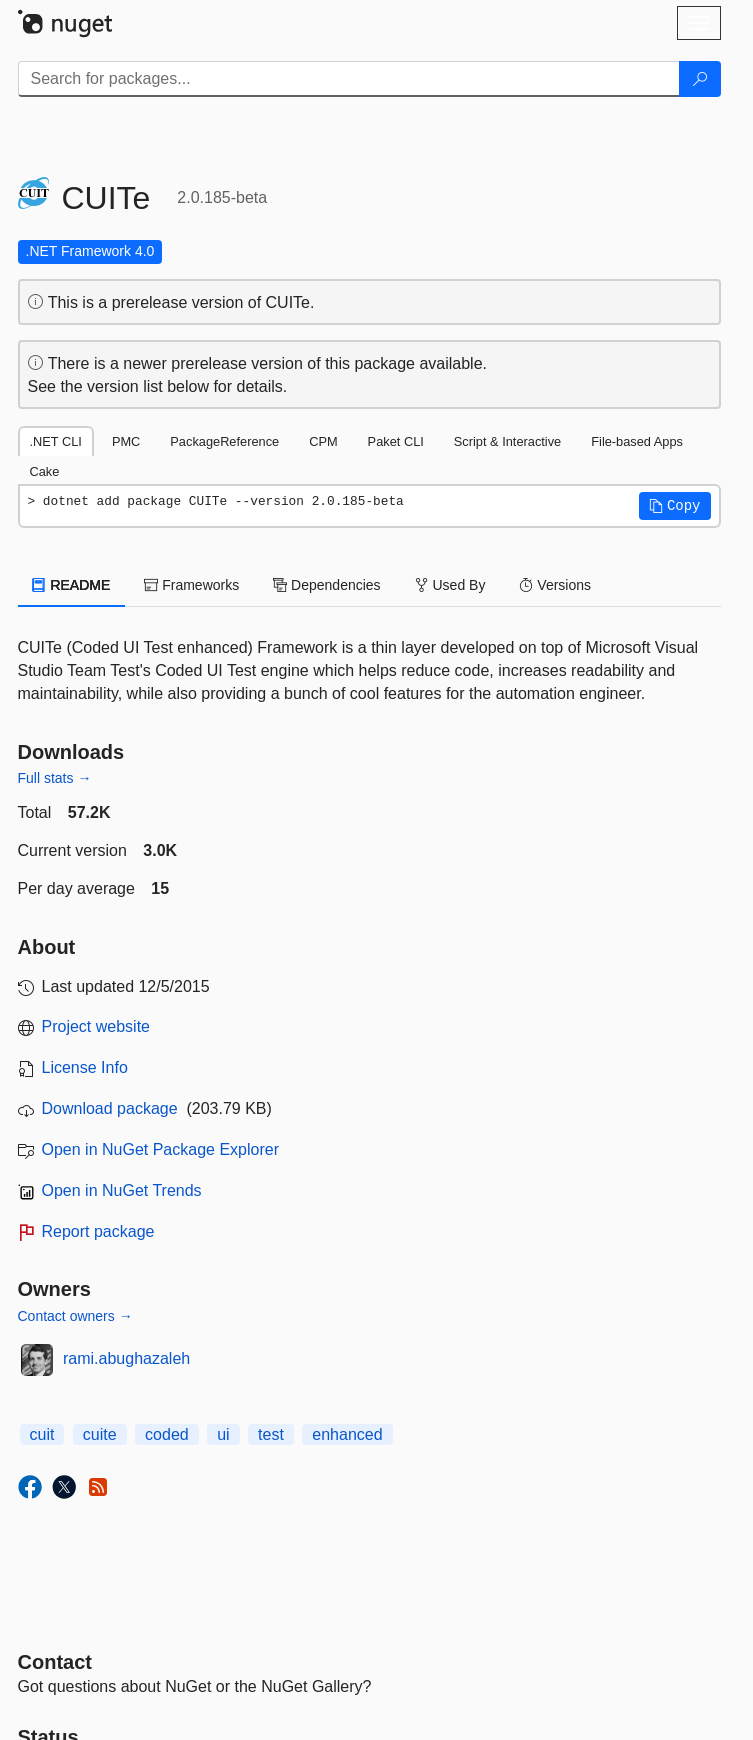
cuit (42, 1434)
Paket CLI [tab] (396, 441)
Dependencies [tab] (326, 585)
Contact (55, 1662)
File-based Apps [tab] (637, 441)
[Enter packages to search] (349, 79)
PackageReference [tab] (224, 441)
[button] (675, 506)
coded (167, 1434)
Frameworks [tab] (191, 585)
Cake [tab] (45, 471)
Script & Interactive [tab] (507, 441)
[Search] (700, 79)
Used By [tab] (450, 585)
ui (223, 1434)
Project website (96, 1026)
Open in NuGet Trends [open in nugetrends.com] (122, 1190)
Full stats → (55, 778)
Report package (98, 1231)
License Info (85, 1067)
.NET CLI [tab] (56, 441)
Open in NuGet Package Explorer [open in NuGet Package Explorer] (160, 1149)
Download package (110, 1108)
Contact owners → (75, 1316)
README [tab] (72, 585)
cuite (100, 1434)
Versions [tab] (555, 585)
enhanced (347, 1434)
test (271, 1434)
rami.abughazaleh (126, 1358)
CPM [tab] (323, 441)
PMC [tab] (126, 441)
